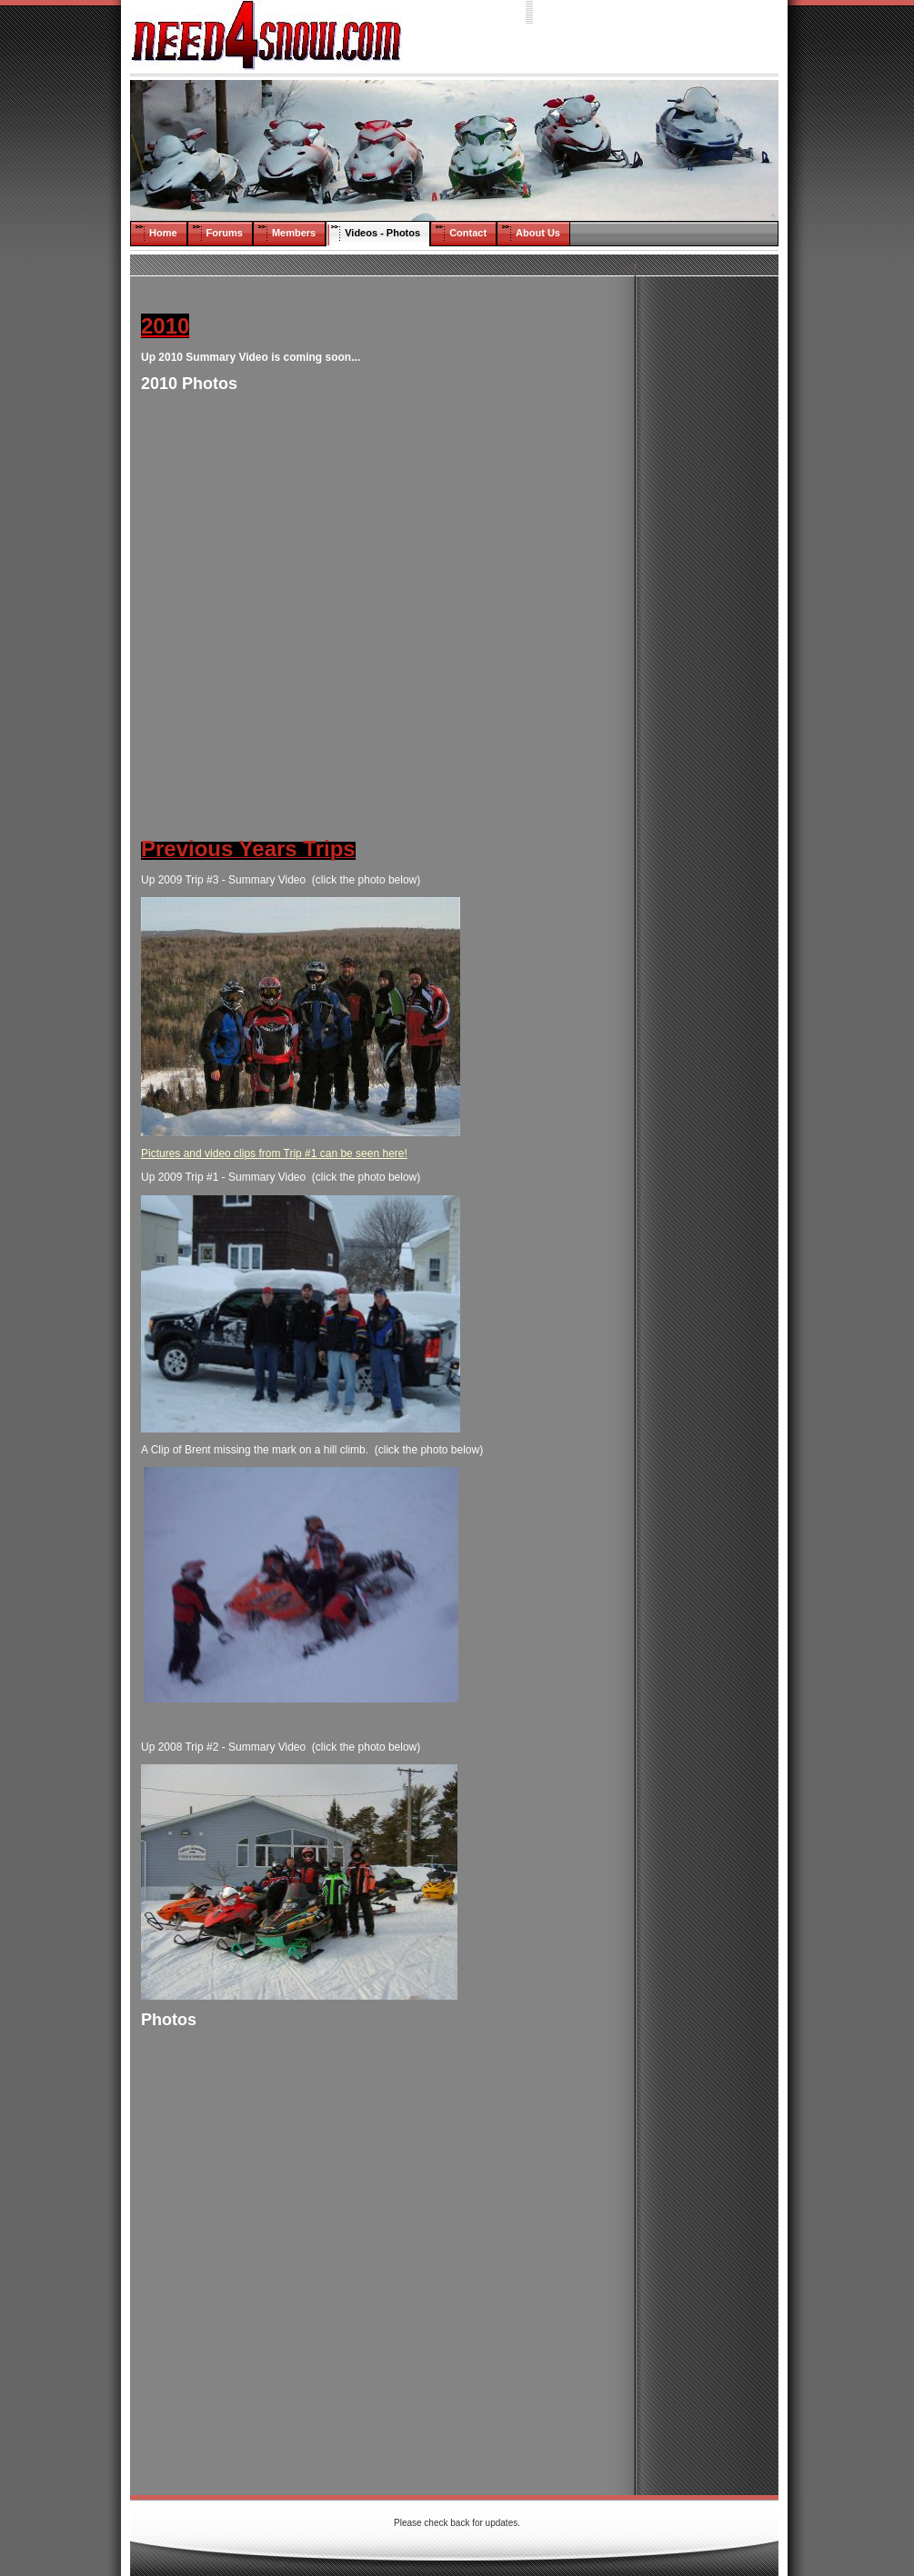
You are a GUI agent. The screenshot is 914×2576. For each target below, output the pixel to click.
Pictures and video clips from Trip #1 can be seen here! (274, 1153)
